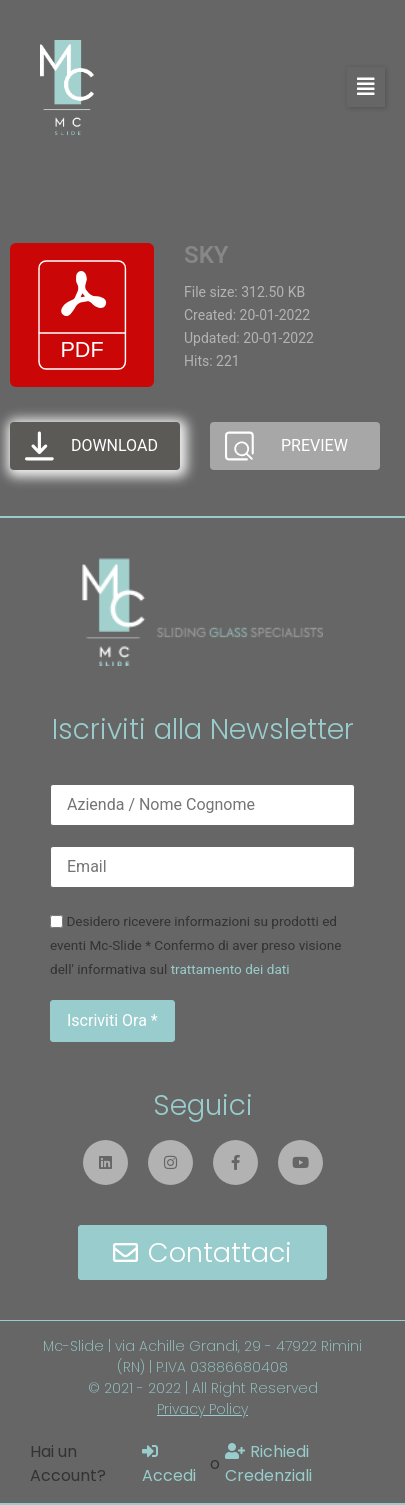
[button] (366, 87)
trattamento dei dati (230, 969)
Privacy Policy (202, 1409)
